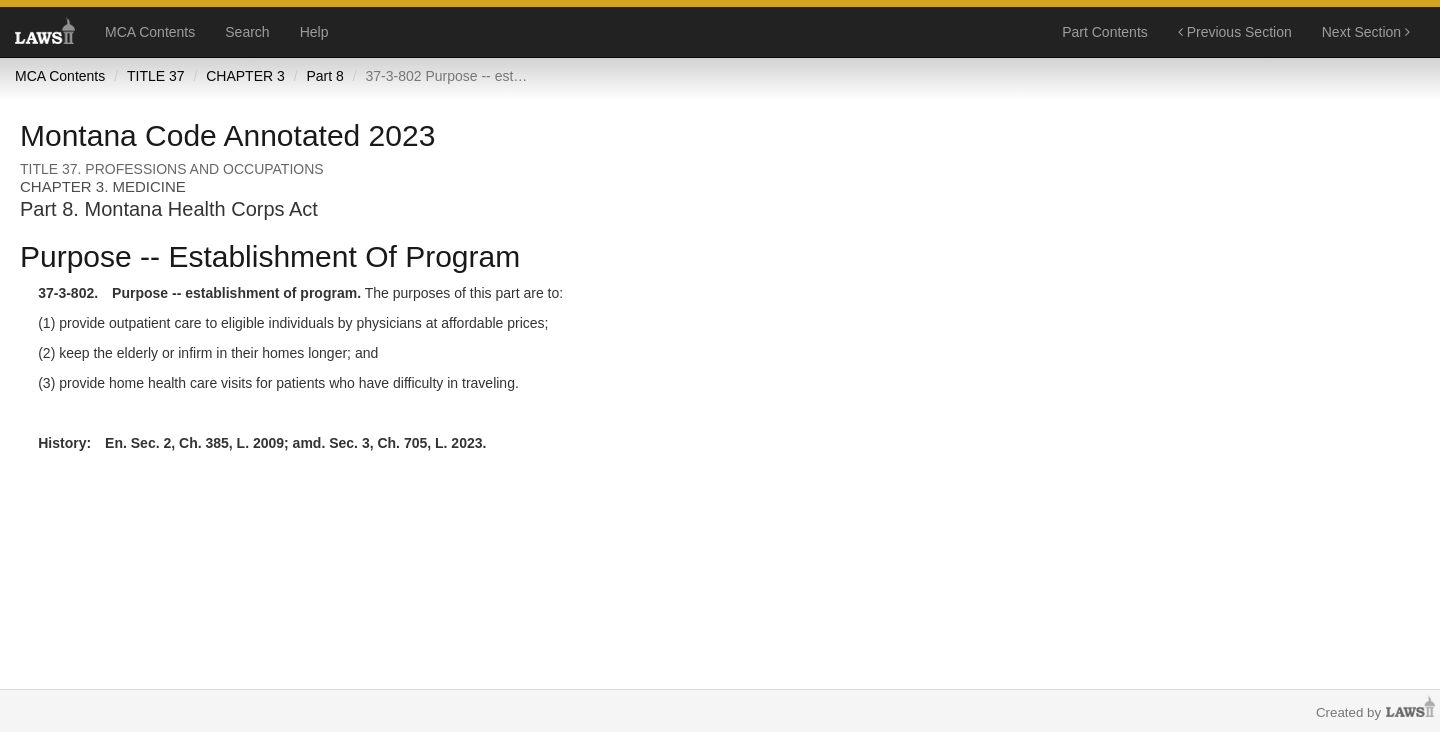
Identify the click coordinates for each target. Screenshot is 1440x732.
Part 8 (324, 76)
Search (247, 32)
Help (314, 32)
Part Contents (1105, 32)
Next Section (1366, 32)
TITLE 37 (156, 76)
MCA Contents (150, 32)
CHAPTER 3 (245, 76)
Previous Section (1235, 32)
